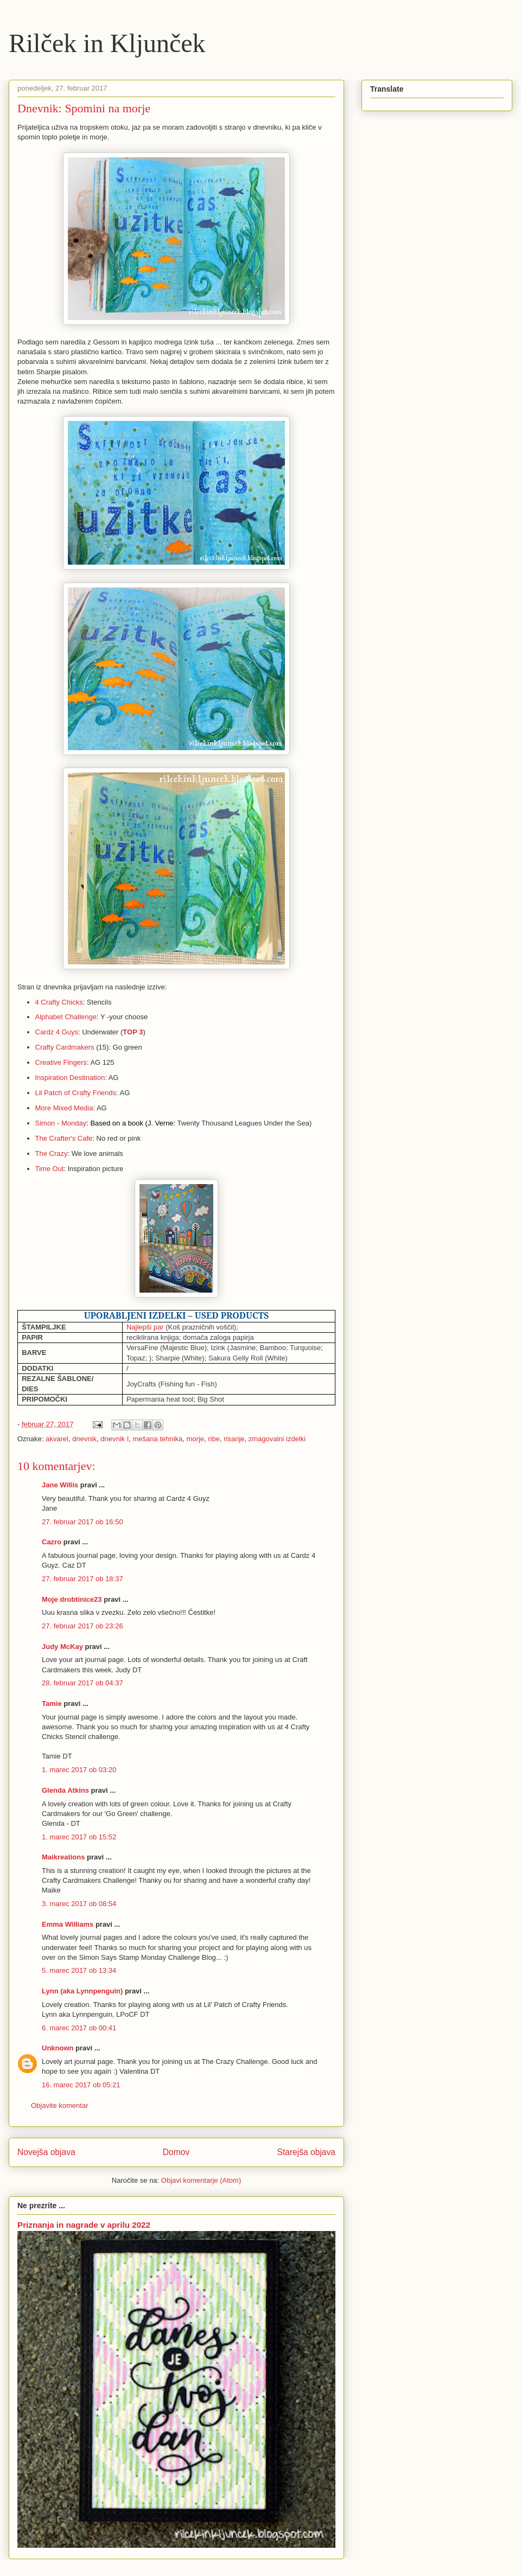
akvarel (57, 1439)
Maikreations (63, 1857)
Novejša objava (46, 2152)
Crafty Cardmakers (64, 1047)
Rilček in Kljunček (107, 43)
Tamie (52, 1703)
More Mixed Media (64, 1108)
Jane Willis (60, 1485)
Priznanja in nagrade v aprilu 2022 (83, 2224)
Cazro (51, 1542)
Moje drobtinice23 (72, 1599)
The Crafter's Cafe (64, 1138)
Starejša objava (306, 2152)
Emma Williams (67, 1924)
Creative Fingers (61, 1062)
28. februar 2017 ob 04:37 (82, 1683)
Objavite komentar (59, 2105)
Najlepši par (145, 1327)
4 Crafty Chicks (59, 1002)
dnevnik (84, 1439)
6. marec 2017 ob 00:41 (79, 2028)
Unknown (58, 2048)
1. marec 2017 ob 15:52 (79, 1837)
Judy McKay (62, 1646)
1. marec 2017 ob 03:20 (79, 1770)
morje (196, 1439)
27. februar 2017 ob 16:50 (82, 1522)
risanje (234, 1439)
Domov (176, 2152)
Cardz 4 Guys (56, 1032)
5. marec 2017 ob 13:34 (79, 1970)
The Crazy (51, 1153)
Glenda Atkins (65, 1790)
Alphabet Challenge (66, 1017)
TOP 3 (133, 1032)
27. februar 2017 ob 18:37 (82, 1579)
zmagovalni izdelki (277, 1439)
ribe (214, 1439)
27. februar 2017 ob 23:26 (82, 1626)
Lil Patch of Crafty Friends (76, 1093)
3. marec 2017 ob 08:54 (79, 1904)
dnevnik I (114, 1439)
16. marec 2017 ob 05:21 (81, 2085)
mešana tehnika (158, 1439)
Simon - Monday (61, 1123)
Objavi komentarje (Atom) (201, 2180)
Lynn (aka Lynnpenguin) (82, 1991)
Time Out (49, 1169)
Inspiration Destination (70, 1077)
